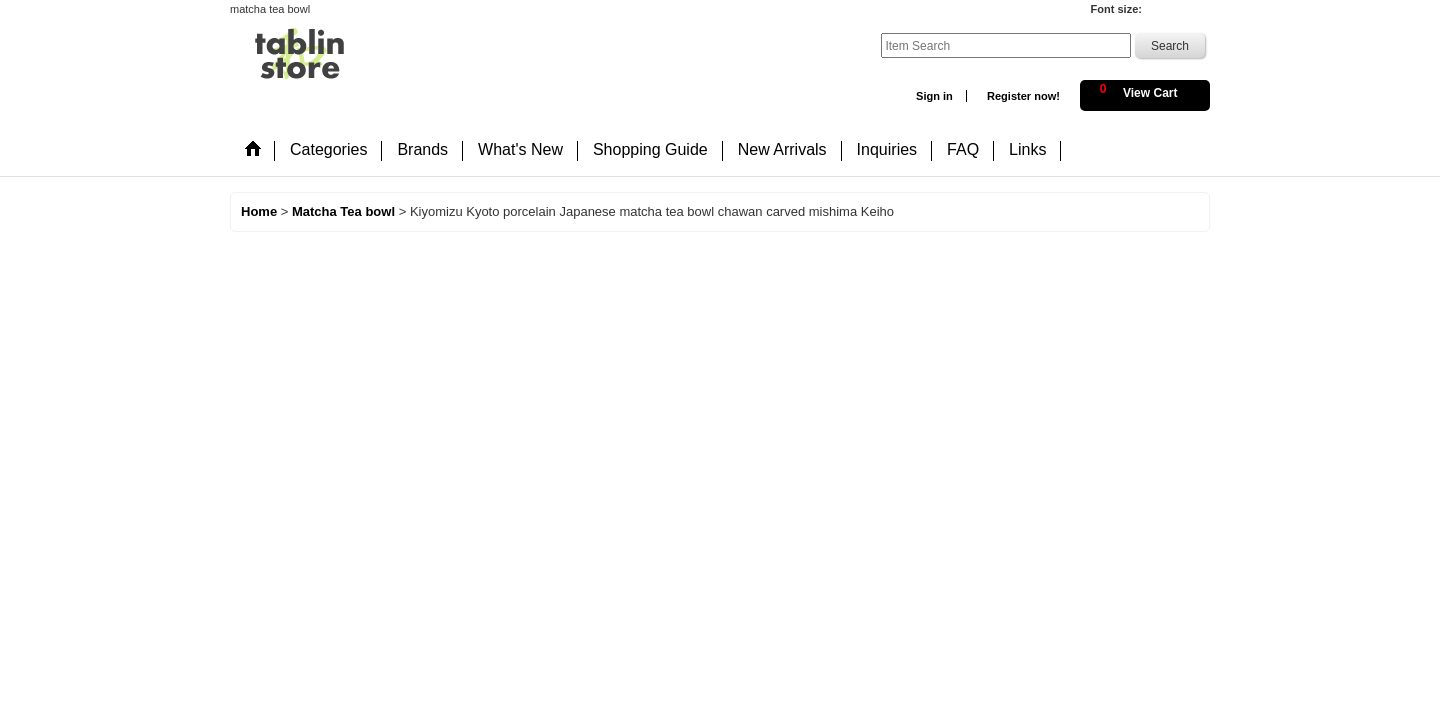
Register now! (1023, 96)
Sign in (934, 96)
